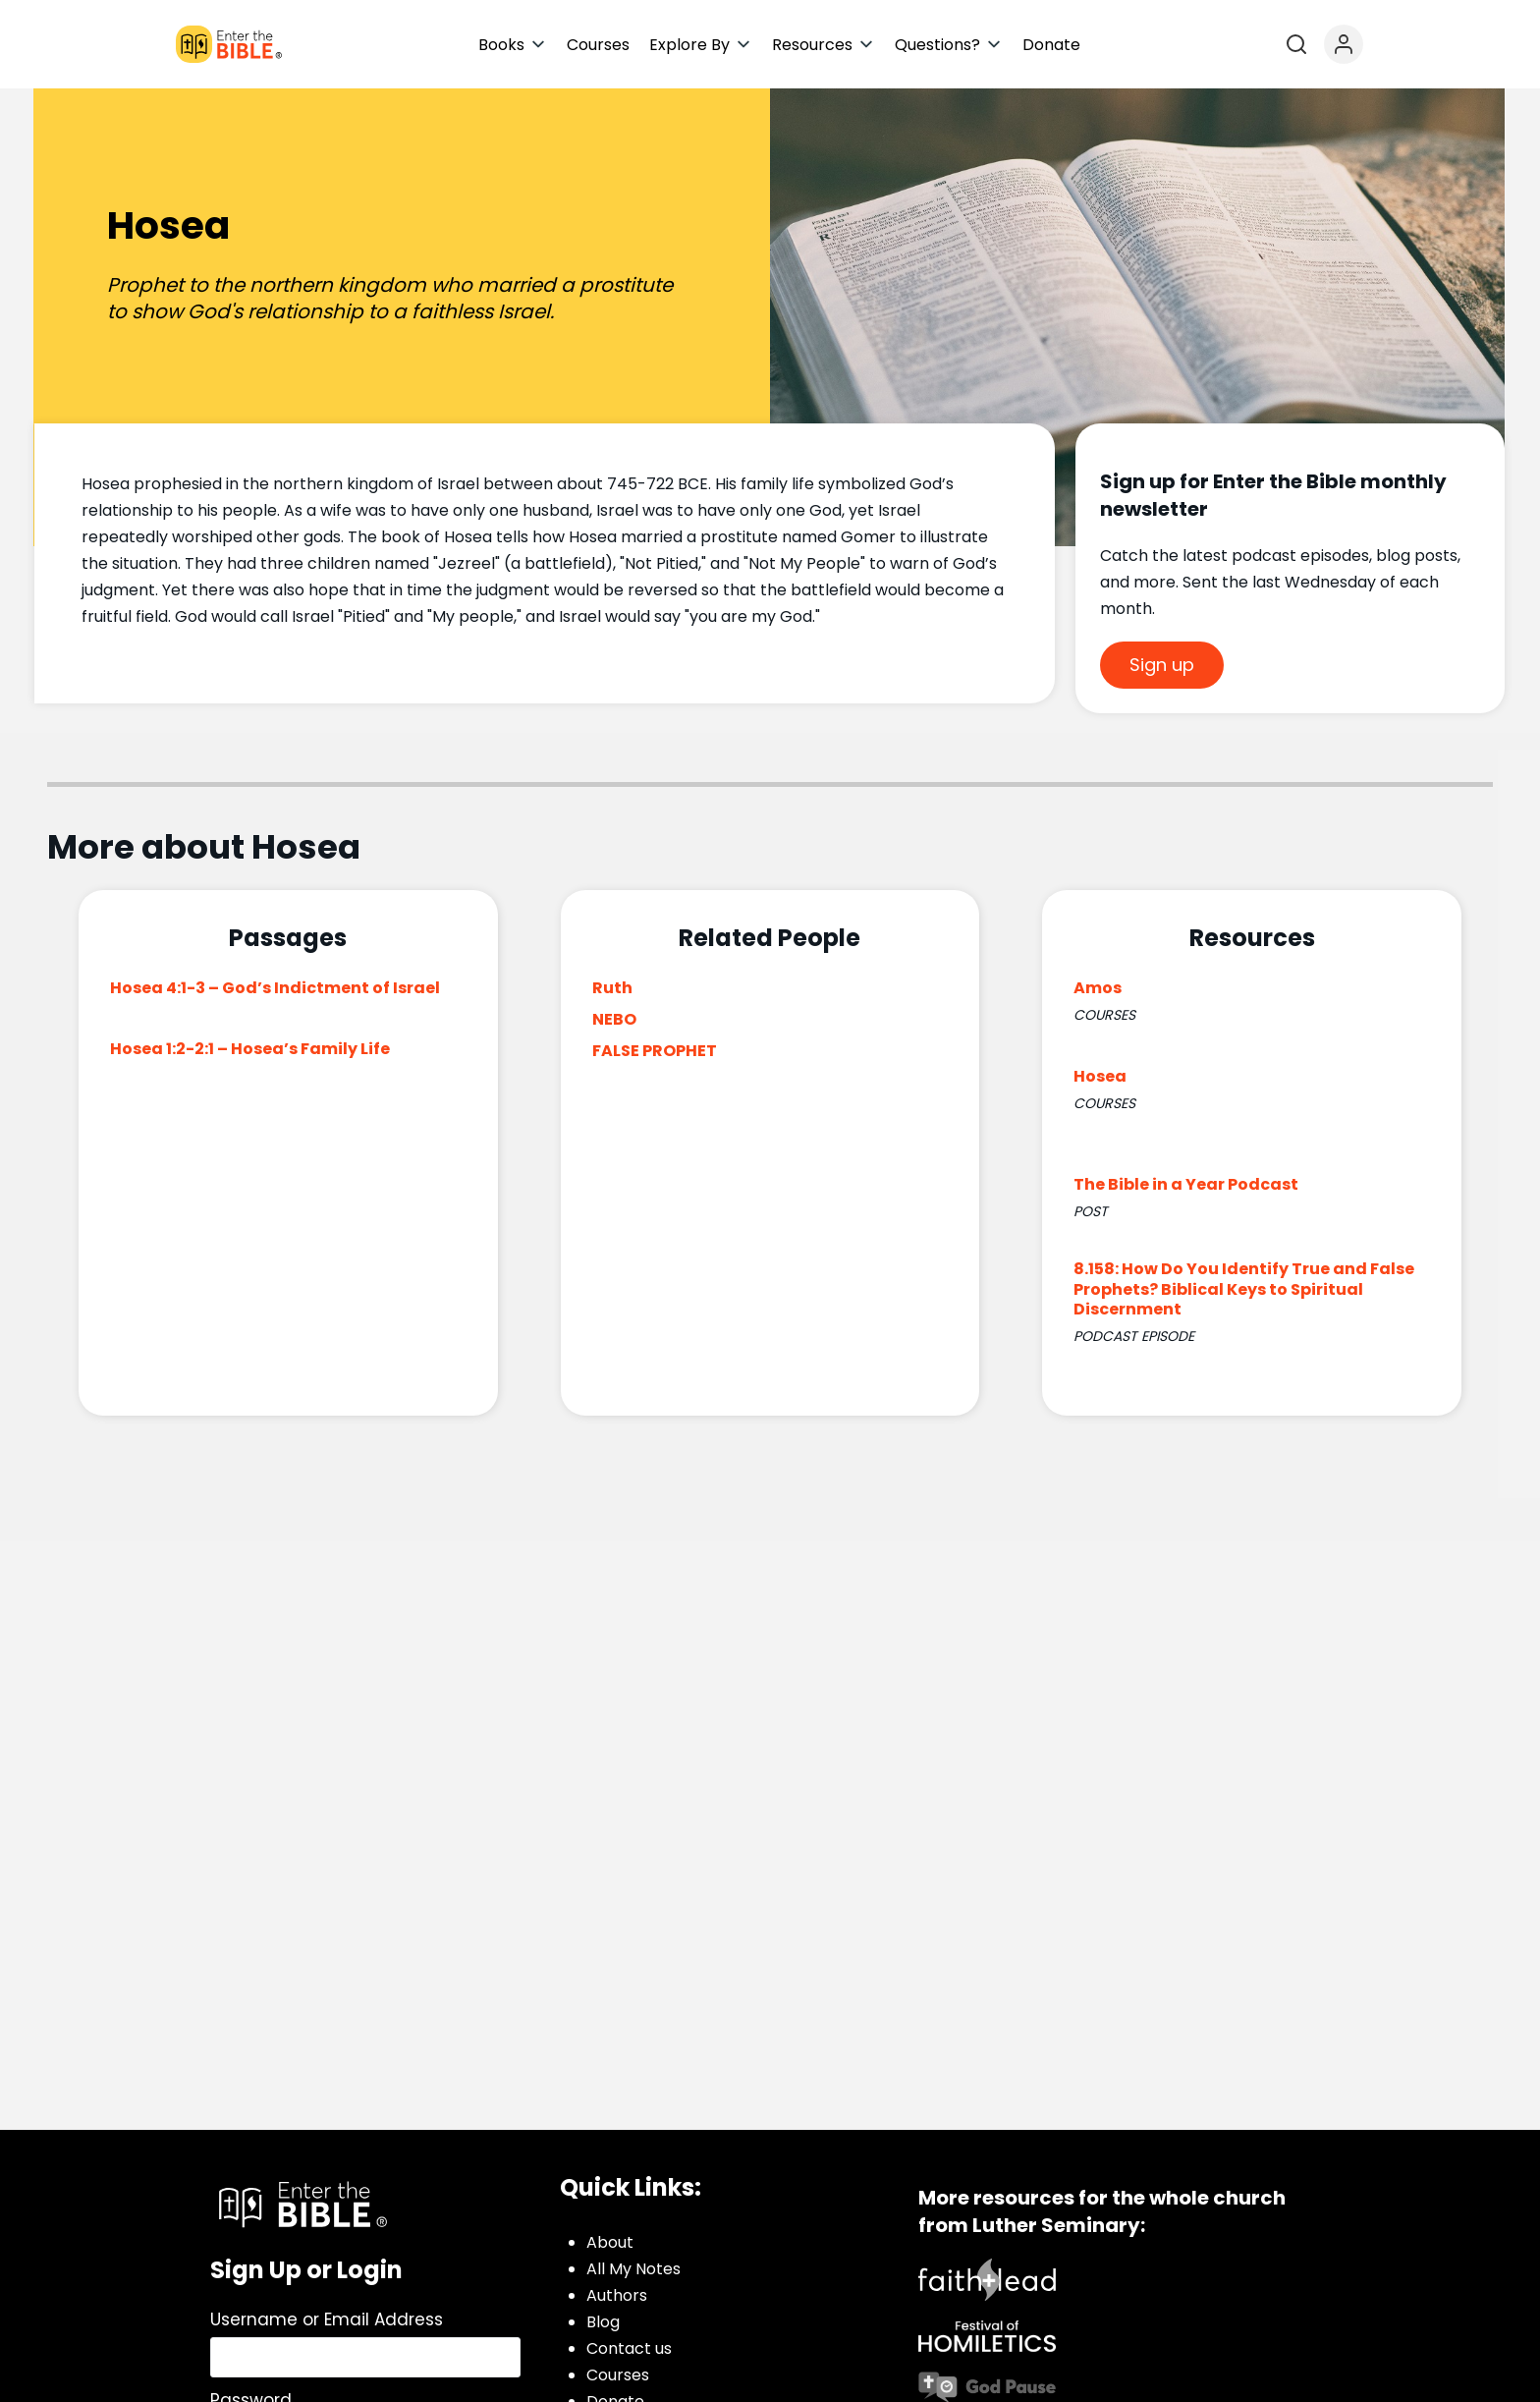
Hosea (1100, 1076)
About (609, 2242)
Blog (603, 2322)
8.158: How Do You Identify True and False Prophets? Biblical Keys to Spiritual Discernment (1243, 1289)
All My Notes (633, 2269)
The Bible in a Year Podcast (1185, 1184)
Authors (616, 2295)
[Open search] (1296, 44)
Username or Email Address (326, 2319)
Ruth (612, 988)
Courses (617, 2375)
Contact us (629, 2348)
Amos (1097, 988)
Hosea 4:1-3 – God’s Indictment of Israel (275, 988)
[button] (512, 45)
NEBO (614, 1019)
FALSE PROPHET (654, 1050)
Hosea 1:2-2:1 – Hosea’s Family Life (250, 1048)
